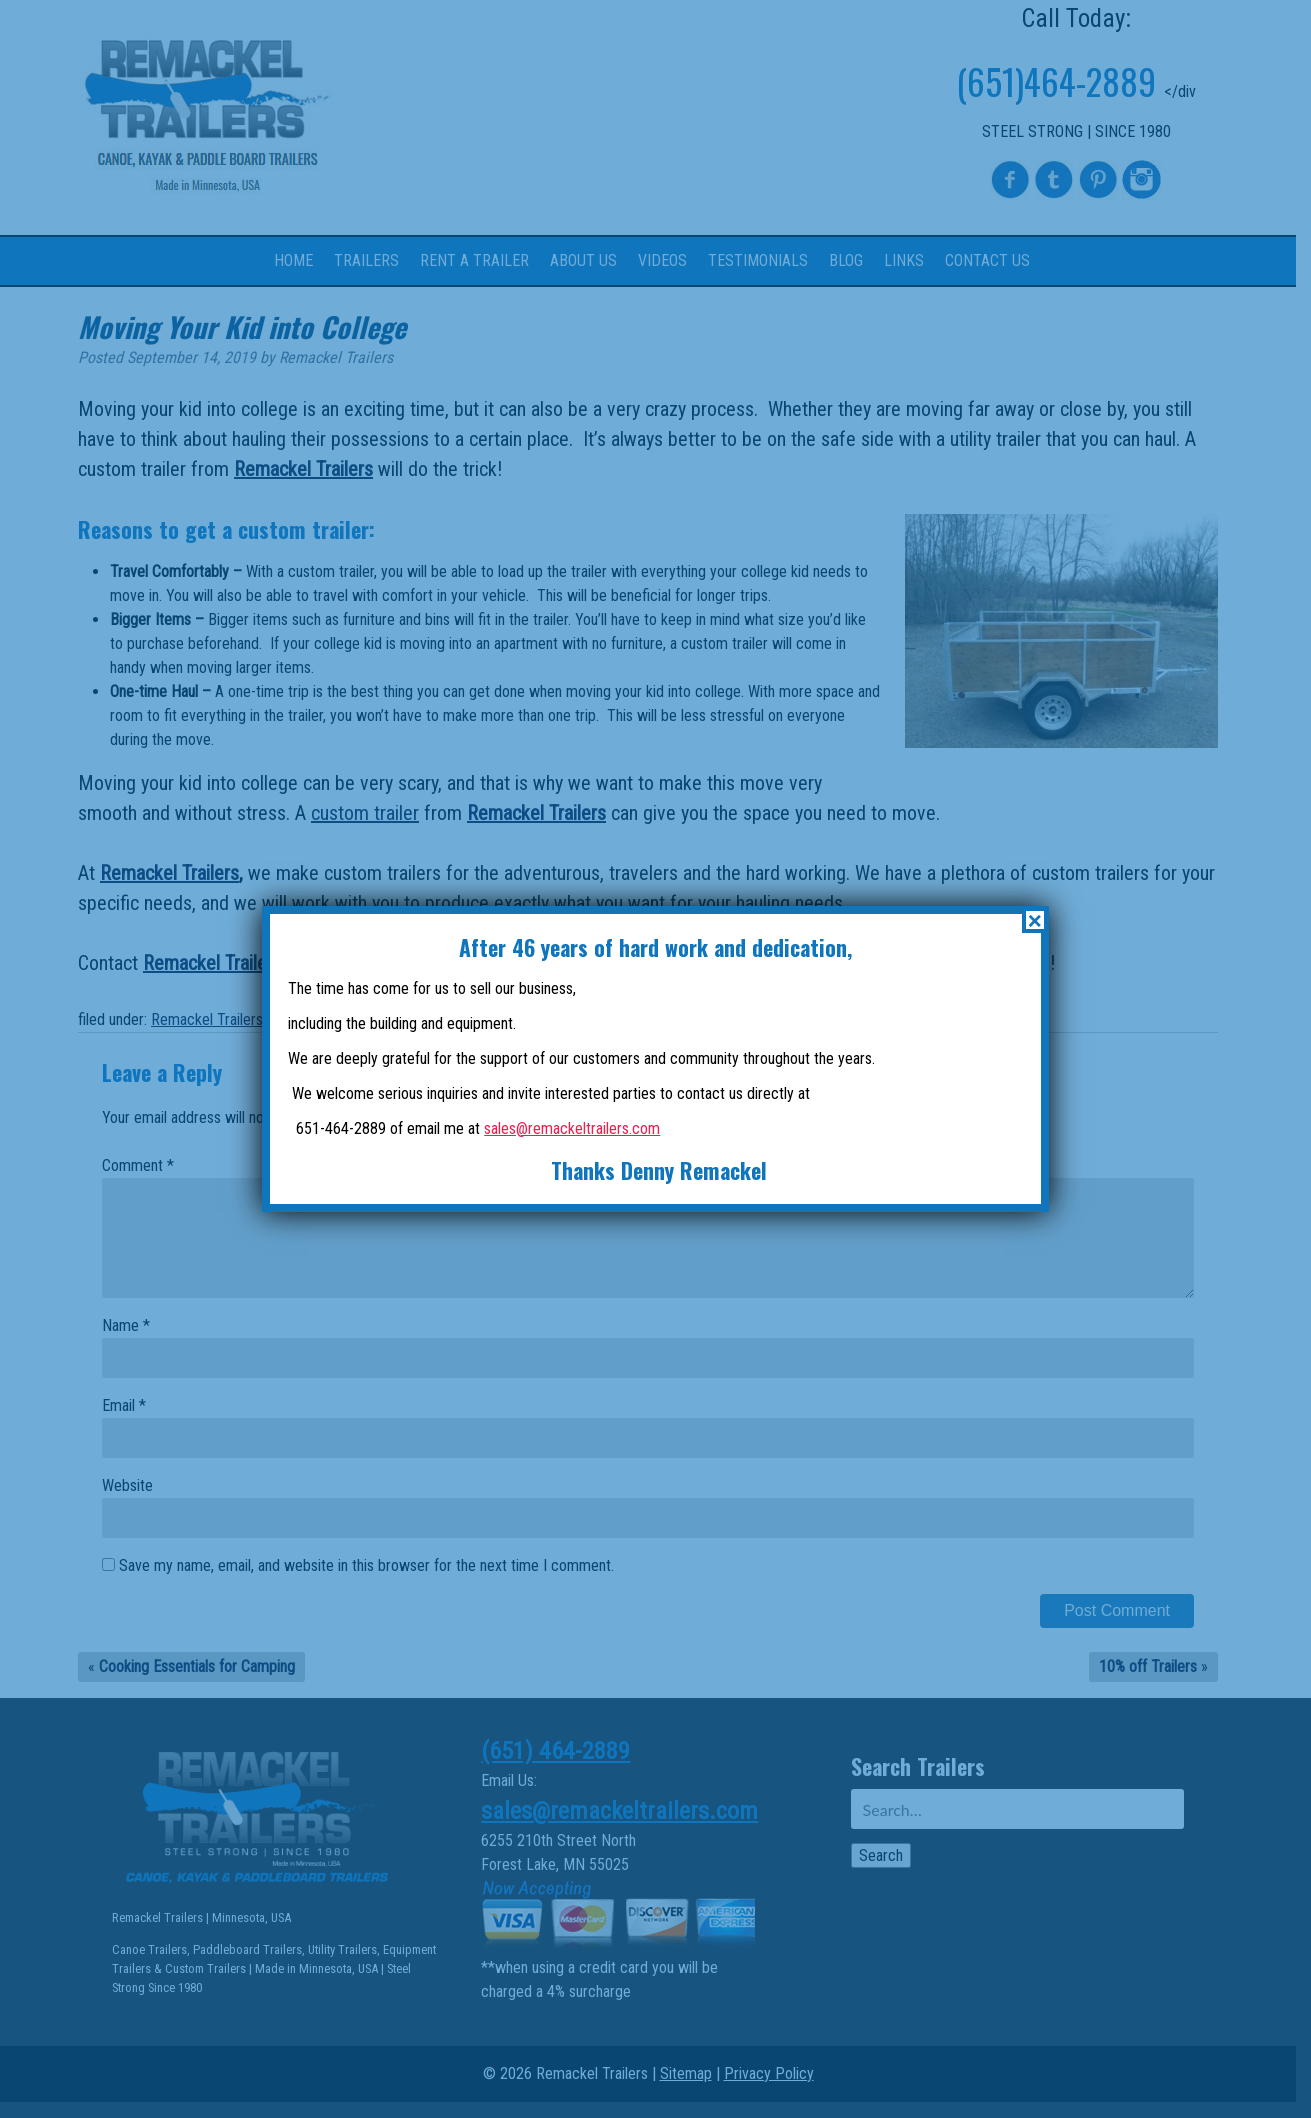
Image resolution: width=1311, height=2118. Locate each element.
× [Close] (1035, 920)
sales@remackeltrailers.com (572, 1128)
